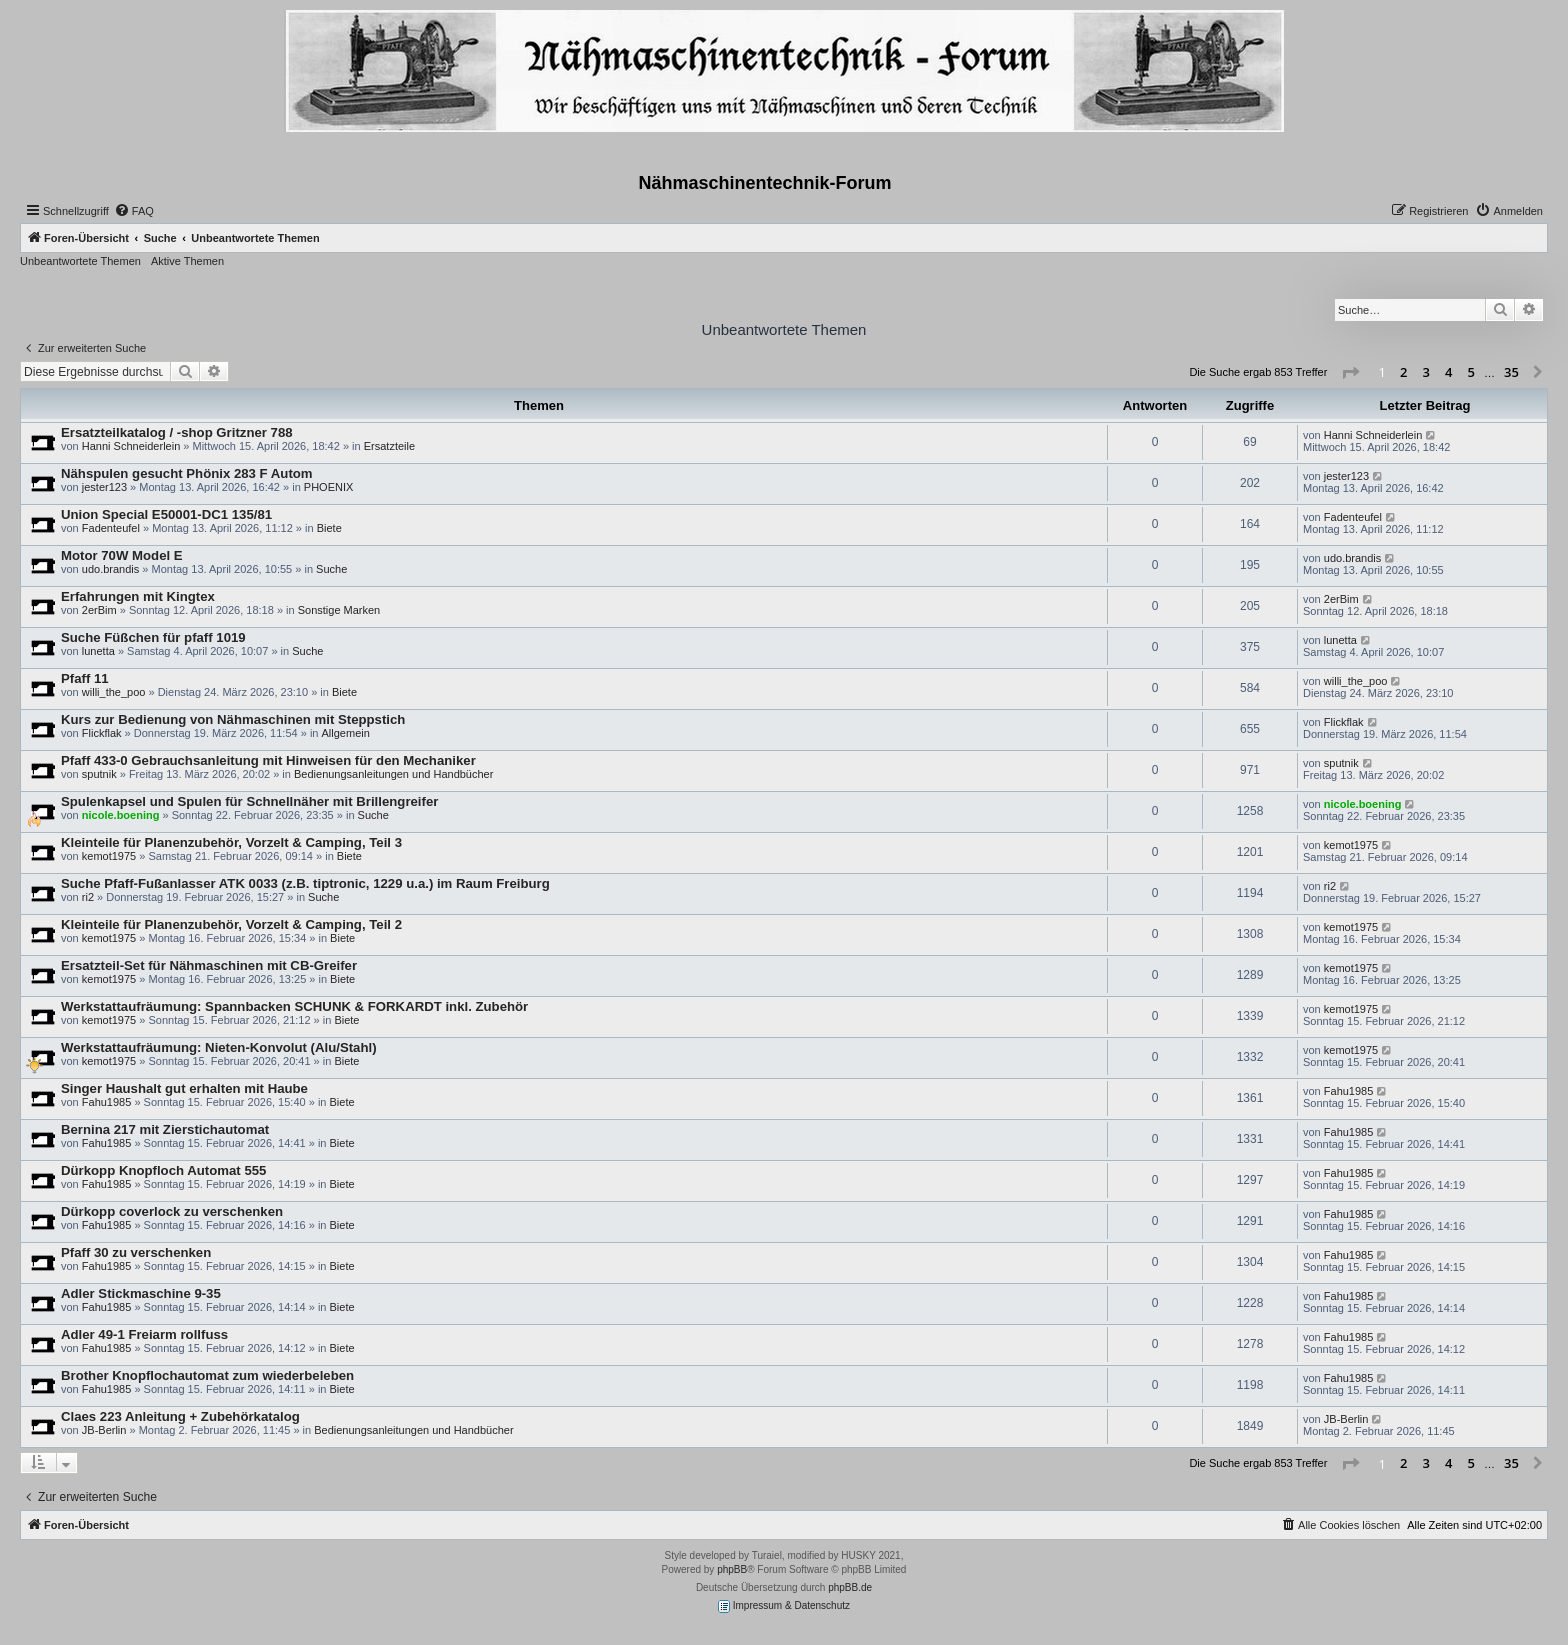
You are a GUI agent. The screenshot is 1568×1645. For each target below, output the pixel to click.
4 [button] (1448, 372)
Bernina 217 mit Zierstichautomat (165, 1129)
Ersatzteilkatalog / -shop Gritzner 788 (177, 432)
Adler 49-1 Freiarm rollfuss (144, 1334)
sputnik (99, 774)
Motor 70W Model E (122, 555)
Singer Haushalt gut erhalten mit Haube (184, 1088)
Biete (329, 528)
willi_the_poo (114, 692)
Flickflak (102, 733)
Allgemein (346, 733)
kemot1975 (109, 856)
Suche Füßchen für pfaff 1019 (153, 637)
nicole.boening (121, 815)
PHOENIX (329, 487)
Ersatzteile (389, 446)
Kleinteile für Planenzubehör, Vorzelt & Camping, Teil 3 (231, 842)
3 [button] (1426, 372)
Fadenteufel (111, 528)
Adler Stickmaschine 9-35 (141, 1293)
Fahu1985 (107, 1102)
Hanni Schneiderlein (131, 446)
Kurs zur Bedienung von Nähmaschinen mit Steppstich (233, 719)
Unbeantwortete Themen (80, 261)
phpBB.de (850, 1587)
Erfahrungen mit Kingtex (138, 596)
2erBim (99, 610)
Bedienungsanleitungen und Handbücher (393, 774)
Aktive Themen (187, 261)
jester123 (104, 487)
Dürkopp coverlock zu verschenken (172, 1211)
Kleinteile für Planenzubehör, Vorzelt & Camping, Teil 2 (231, 924)
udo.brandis (111, 569)
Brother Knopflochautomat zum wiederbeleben (207, 1375)
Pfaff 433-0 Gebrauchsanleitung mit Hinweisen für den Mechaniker (268, 760)
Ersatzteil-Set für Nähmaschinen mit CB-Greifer (209, 965)
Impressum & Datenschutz (784, 1606)
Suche (331, 569)
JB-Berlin (104, 1430)
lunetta (98, 651)
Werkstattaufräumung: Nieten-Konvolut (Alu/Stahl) (219, 1047)
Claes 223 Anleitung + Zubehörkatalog (180, 1416)
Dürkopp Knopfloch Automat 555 (163, 1170)
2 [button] (1403, 372)
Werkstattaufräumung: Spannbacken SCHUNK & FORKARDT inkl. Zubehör (294, 1006)
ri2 (88, 897)
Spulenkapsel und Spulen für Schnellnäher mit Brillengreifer (249, 801)
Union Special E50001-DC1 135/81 (166, 514)
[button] (1350, 373)
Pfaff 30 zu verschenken (136, 1252)
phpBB (732, 1569)
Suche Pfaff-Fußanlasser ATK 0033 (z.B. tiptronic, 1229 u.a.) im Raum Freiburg (305, 883)
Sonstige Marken (339, 610)
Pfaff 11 (85, 678)
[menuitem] (134, 211)
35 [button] (1511, 372)
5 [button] (1471, 372)
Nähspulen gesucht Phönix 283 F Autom (187, 473)
